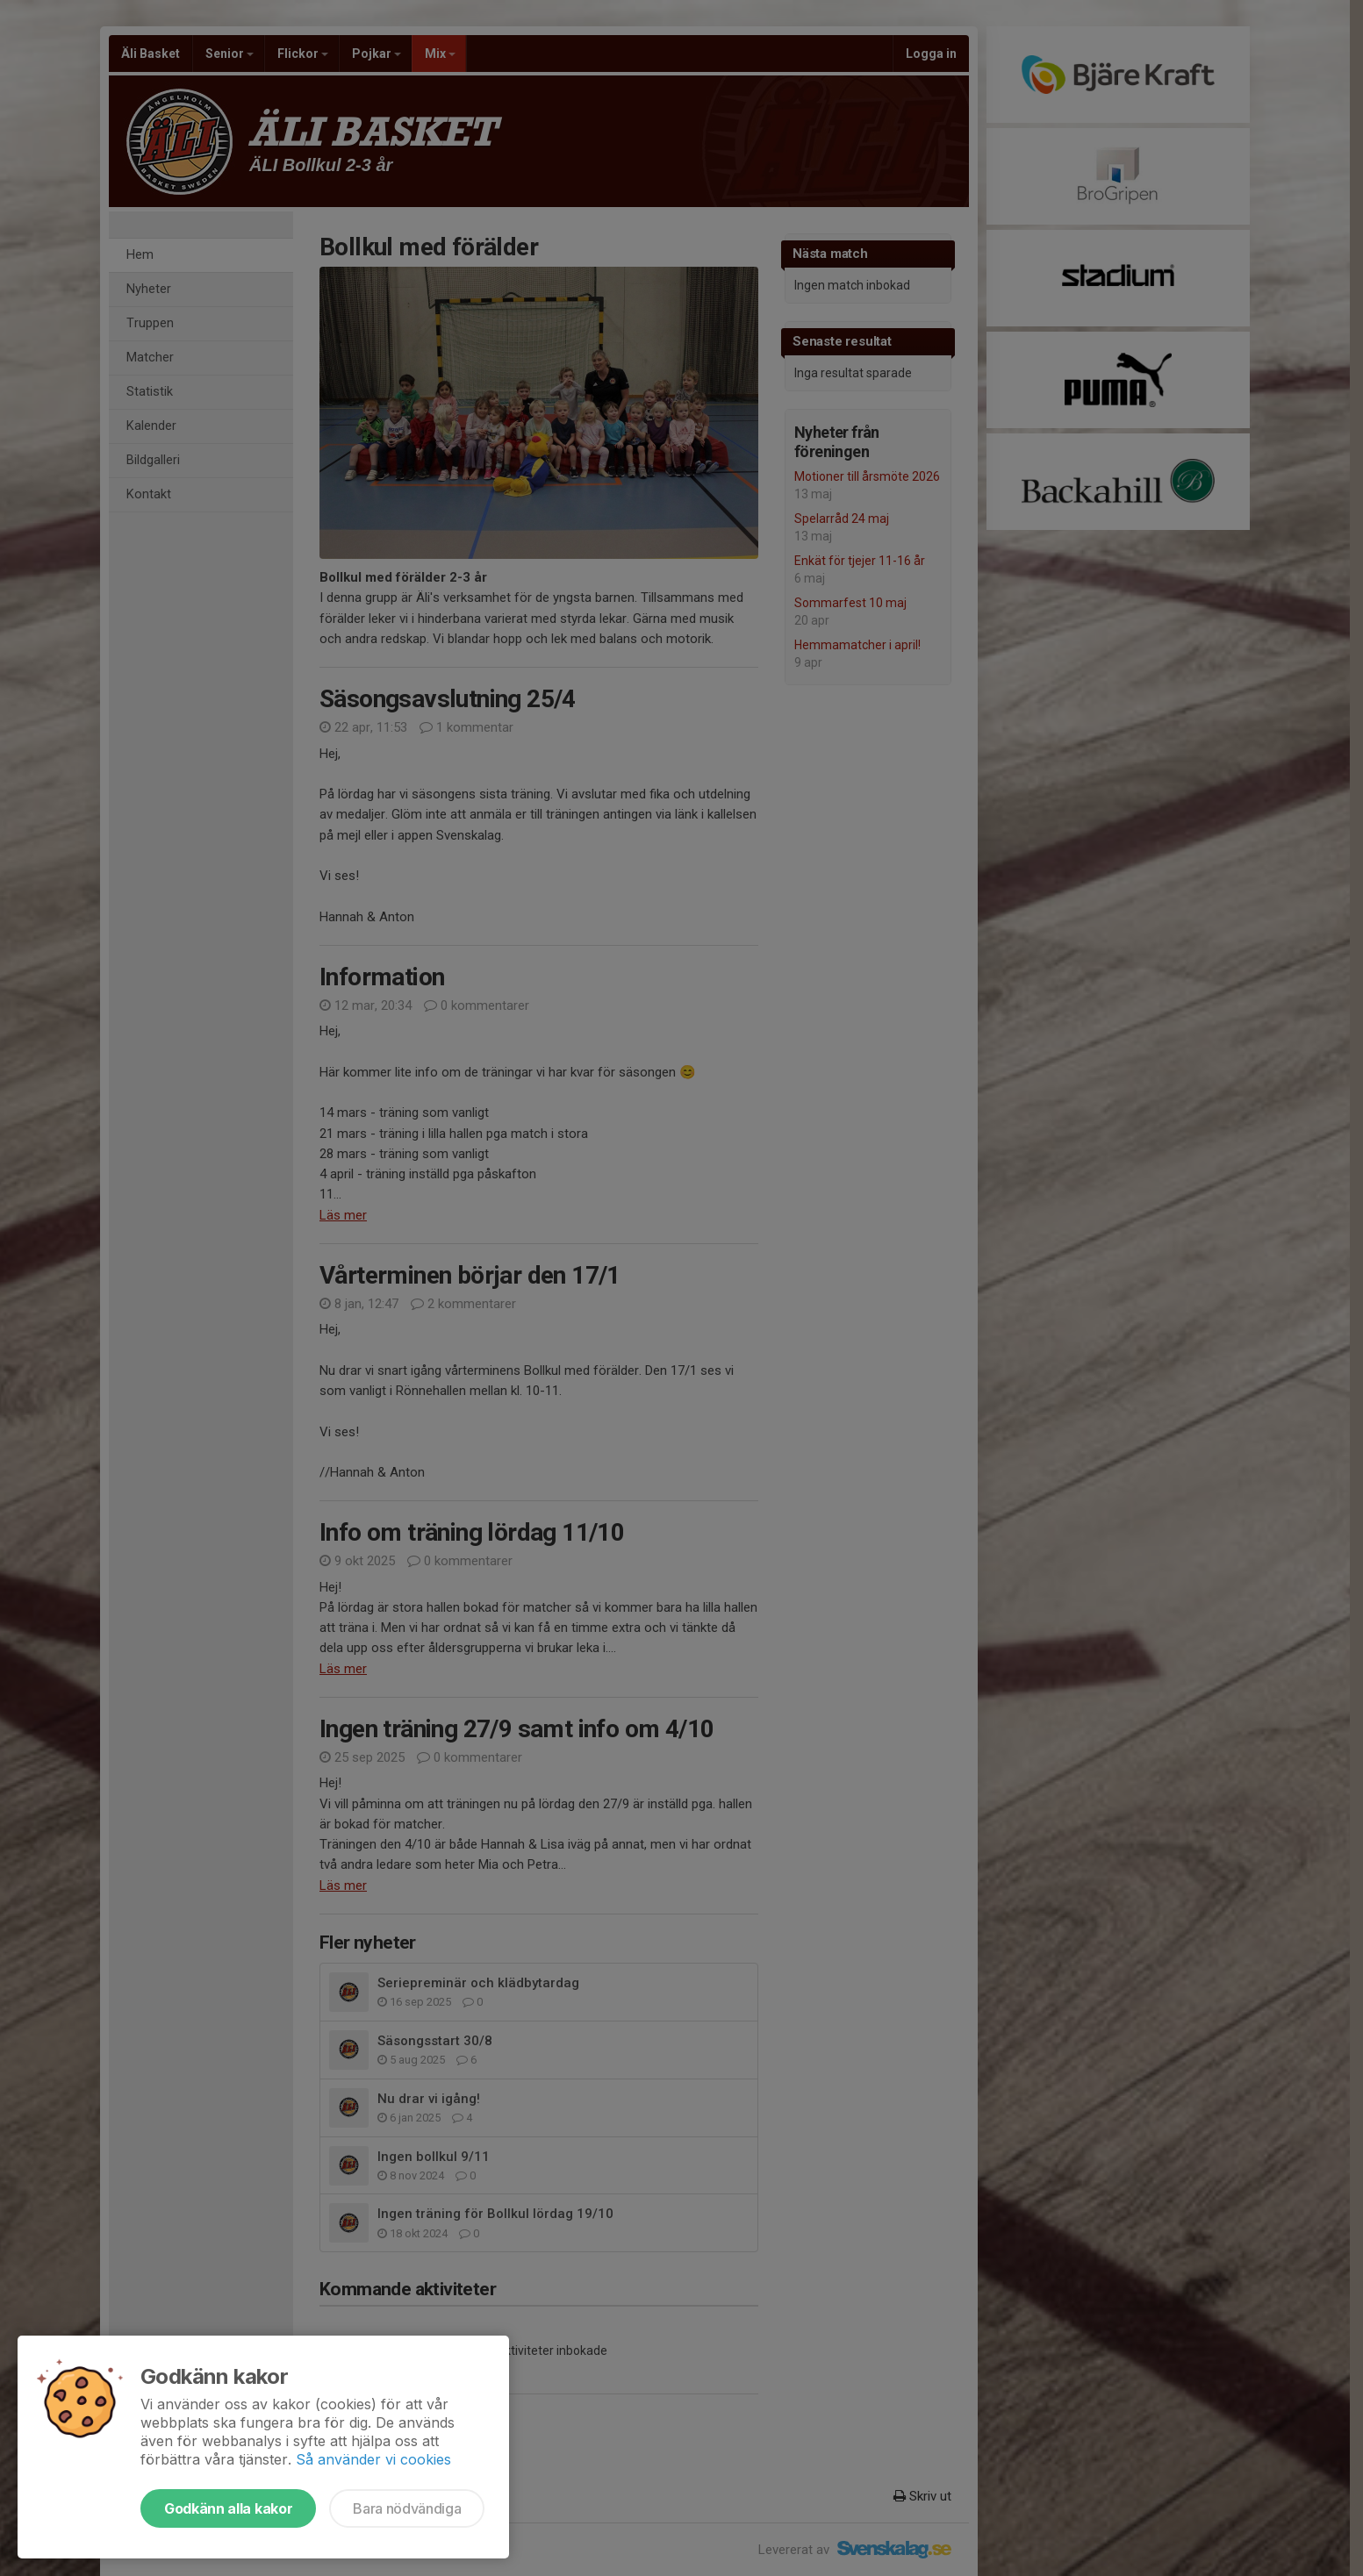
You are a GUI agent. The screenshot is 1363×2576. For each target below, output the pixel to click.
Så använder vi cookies (373, 2459)
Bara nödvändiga (407, 2508)
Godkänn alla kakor (228, 2508)
